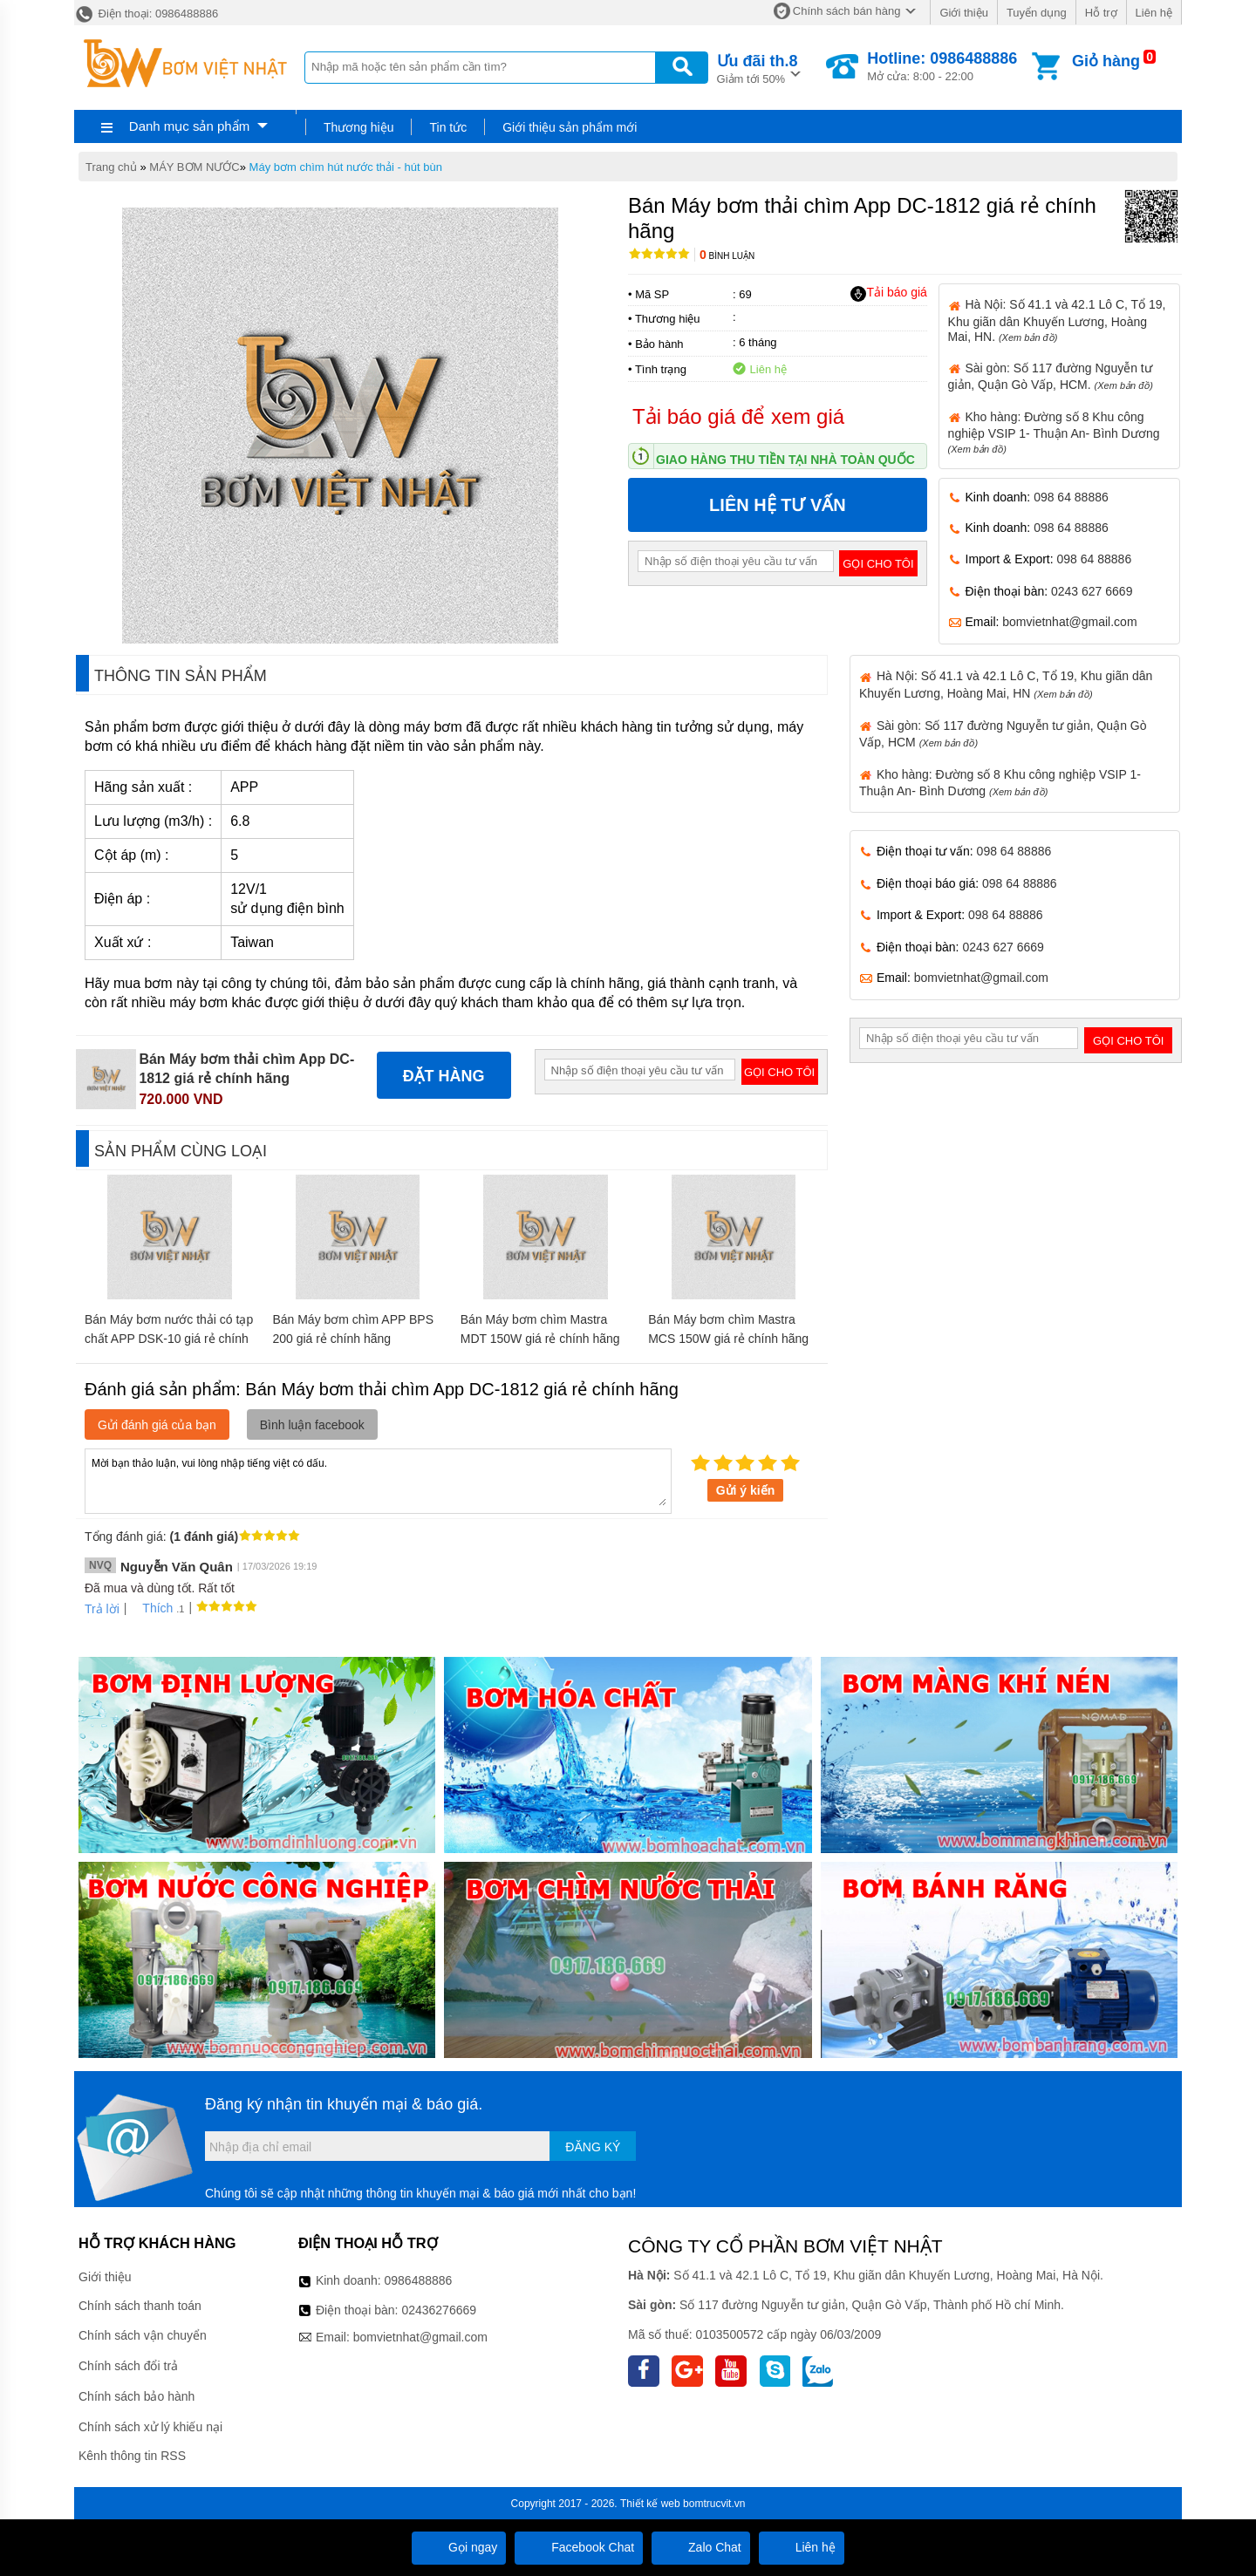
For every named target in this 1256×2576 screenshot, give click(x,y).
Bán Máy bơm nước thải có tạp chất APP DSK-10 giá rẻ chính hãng (169, 1338)
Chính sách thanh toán (139, 2306)
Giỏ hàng (1106, 61)
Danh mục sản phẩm (189, 126)
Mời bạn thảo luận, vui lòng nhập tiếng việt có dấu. (378, 1480)
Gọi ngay (458, 2547)
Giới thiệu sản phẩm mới (569, 127)
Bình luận (727, 256)
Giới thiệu (963, 12)
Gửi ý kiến (745, 1490)
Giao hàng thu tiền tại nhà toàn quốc (785, 460)
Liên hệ (1154, 12)
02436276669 (438, 2310)
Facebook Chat (578, 2547)
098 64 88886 (1071, 497)
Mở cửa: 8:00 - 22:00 (942, 66)
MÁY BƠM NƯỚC (194, 167)
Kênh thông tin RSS (132, 2456)
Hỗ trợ (1101, 12)
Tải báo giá (888, 293)
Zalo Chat (700, 2547)
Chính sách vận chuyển (142, 2335)
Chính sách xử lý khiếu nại (150, 2427)
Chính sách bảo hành (136, 2396)
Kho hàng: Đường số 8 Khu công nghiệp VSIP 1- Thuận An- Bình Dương (1054, 432)
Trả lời (102, 1609)
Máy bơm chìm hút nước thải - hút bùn (345, 167)
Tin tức (448, 127)
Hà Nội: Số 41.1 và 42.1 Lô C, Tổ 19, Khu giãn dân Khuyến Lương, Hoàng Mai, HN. (1057, 320)
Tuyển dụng (1037, 12)
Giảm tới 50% (757, 67)
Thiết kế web (650, 2504)
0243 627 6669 (1091, 591)
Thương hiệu (358, 127)
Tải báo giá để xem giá (738, 416)
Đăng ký (592, 2147)
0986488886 (419, 2280)
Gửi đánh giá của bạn (157, 1425)
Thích (151, 1608)
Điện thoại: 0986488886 (146, 13)
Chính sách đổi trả (128, 2366)
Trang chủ (111, 167)
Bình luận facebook (312, 1425)
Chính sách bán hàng (847, 10)
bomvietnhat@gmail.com (1069, 622)
